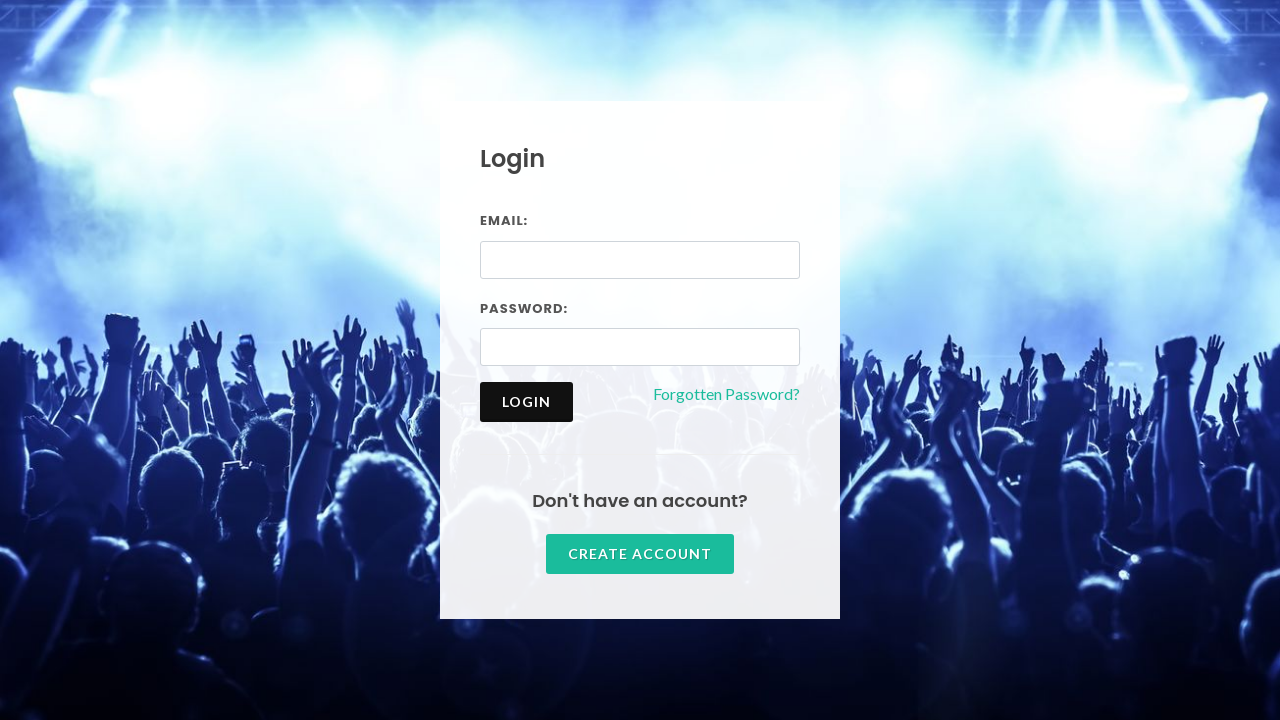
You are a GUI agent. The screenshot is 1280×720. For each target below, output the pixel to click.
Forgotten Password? (726, 393)
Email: (504, 220)
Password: (524, 308)
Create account (640, 553)
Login (526, 401)
